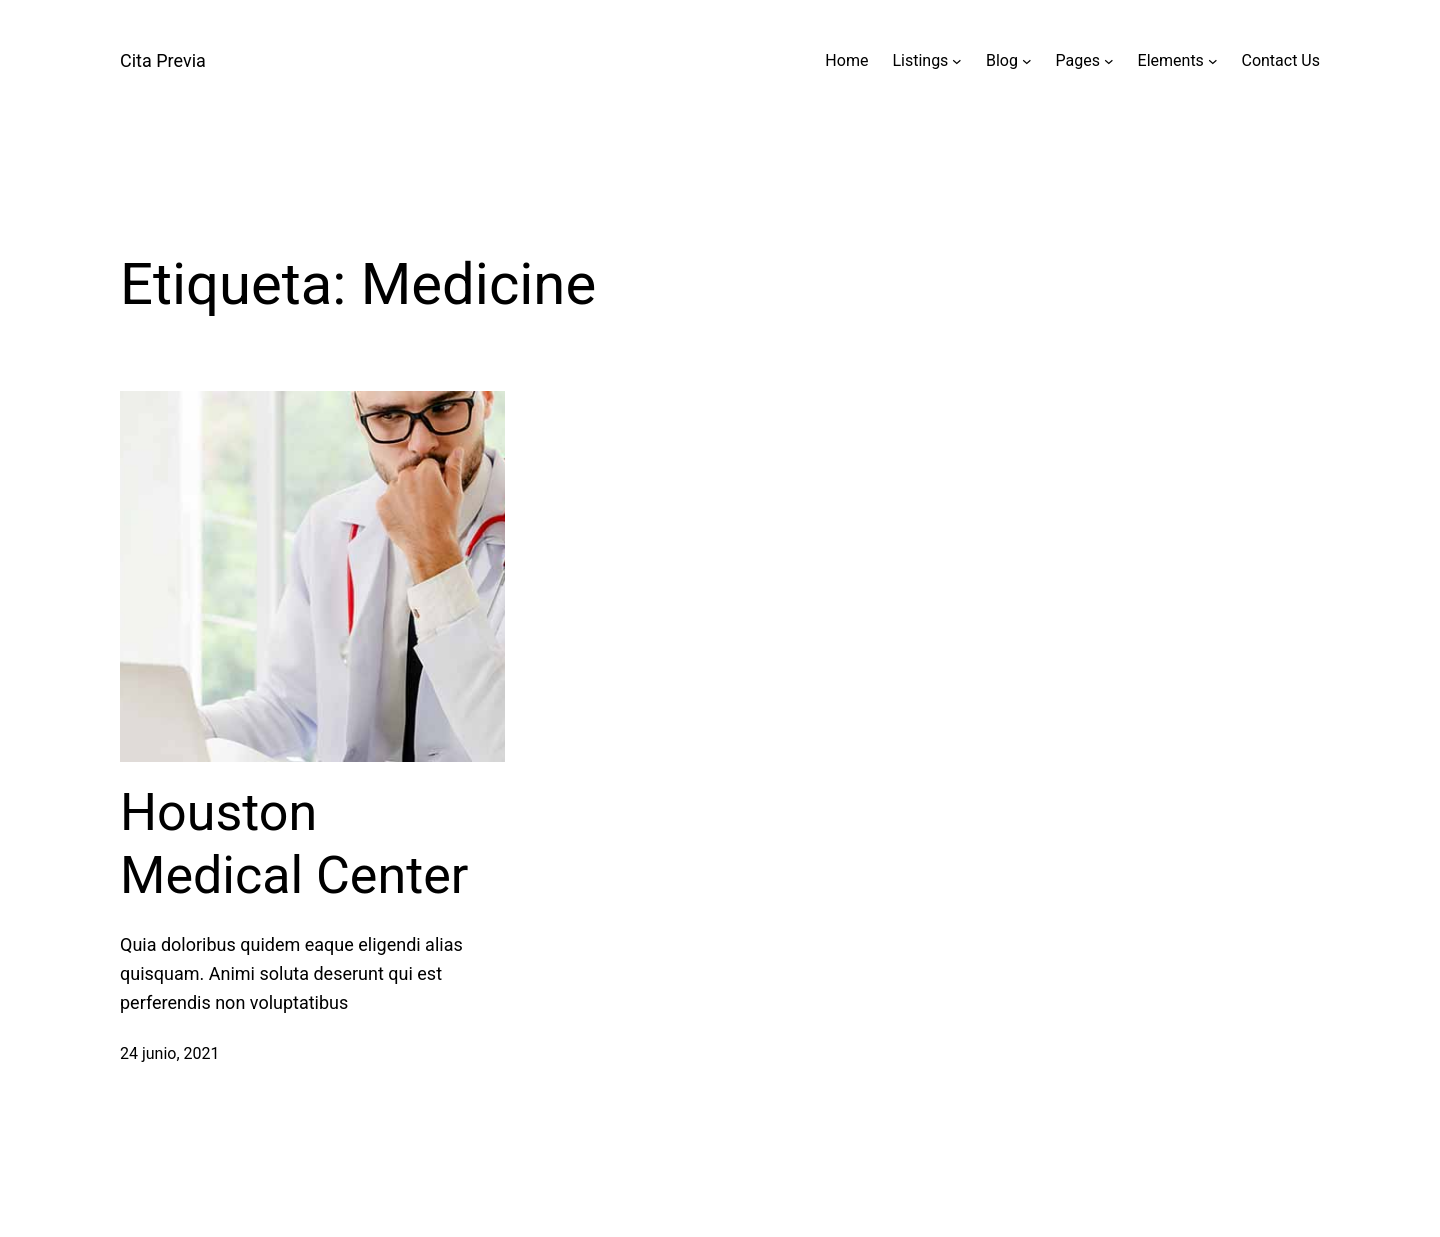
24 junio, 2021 (170, 1053)
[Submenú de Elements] (1213, 61)
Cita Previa (163, 60)
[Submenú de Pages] (1109, 61)
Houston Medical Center (294, 843)
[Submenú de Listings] (957, 61)
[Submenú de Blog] (1027, 61)
